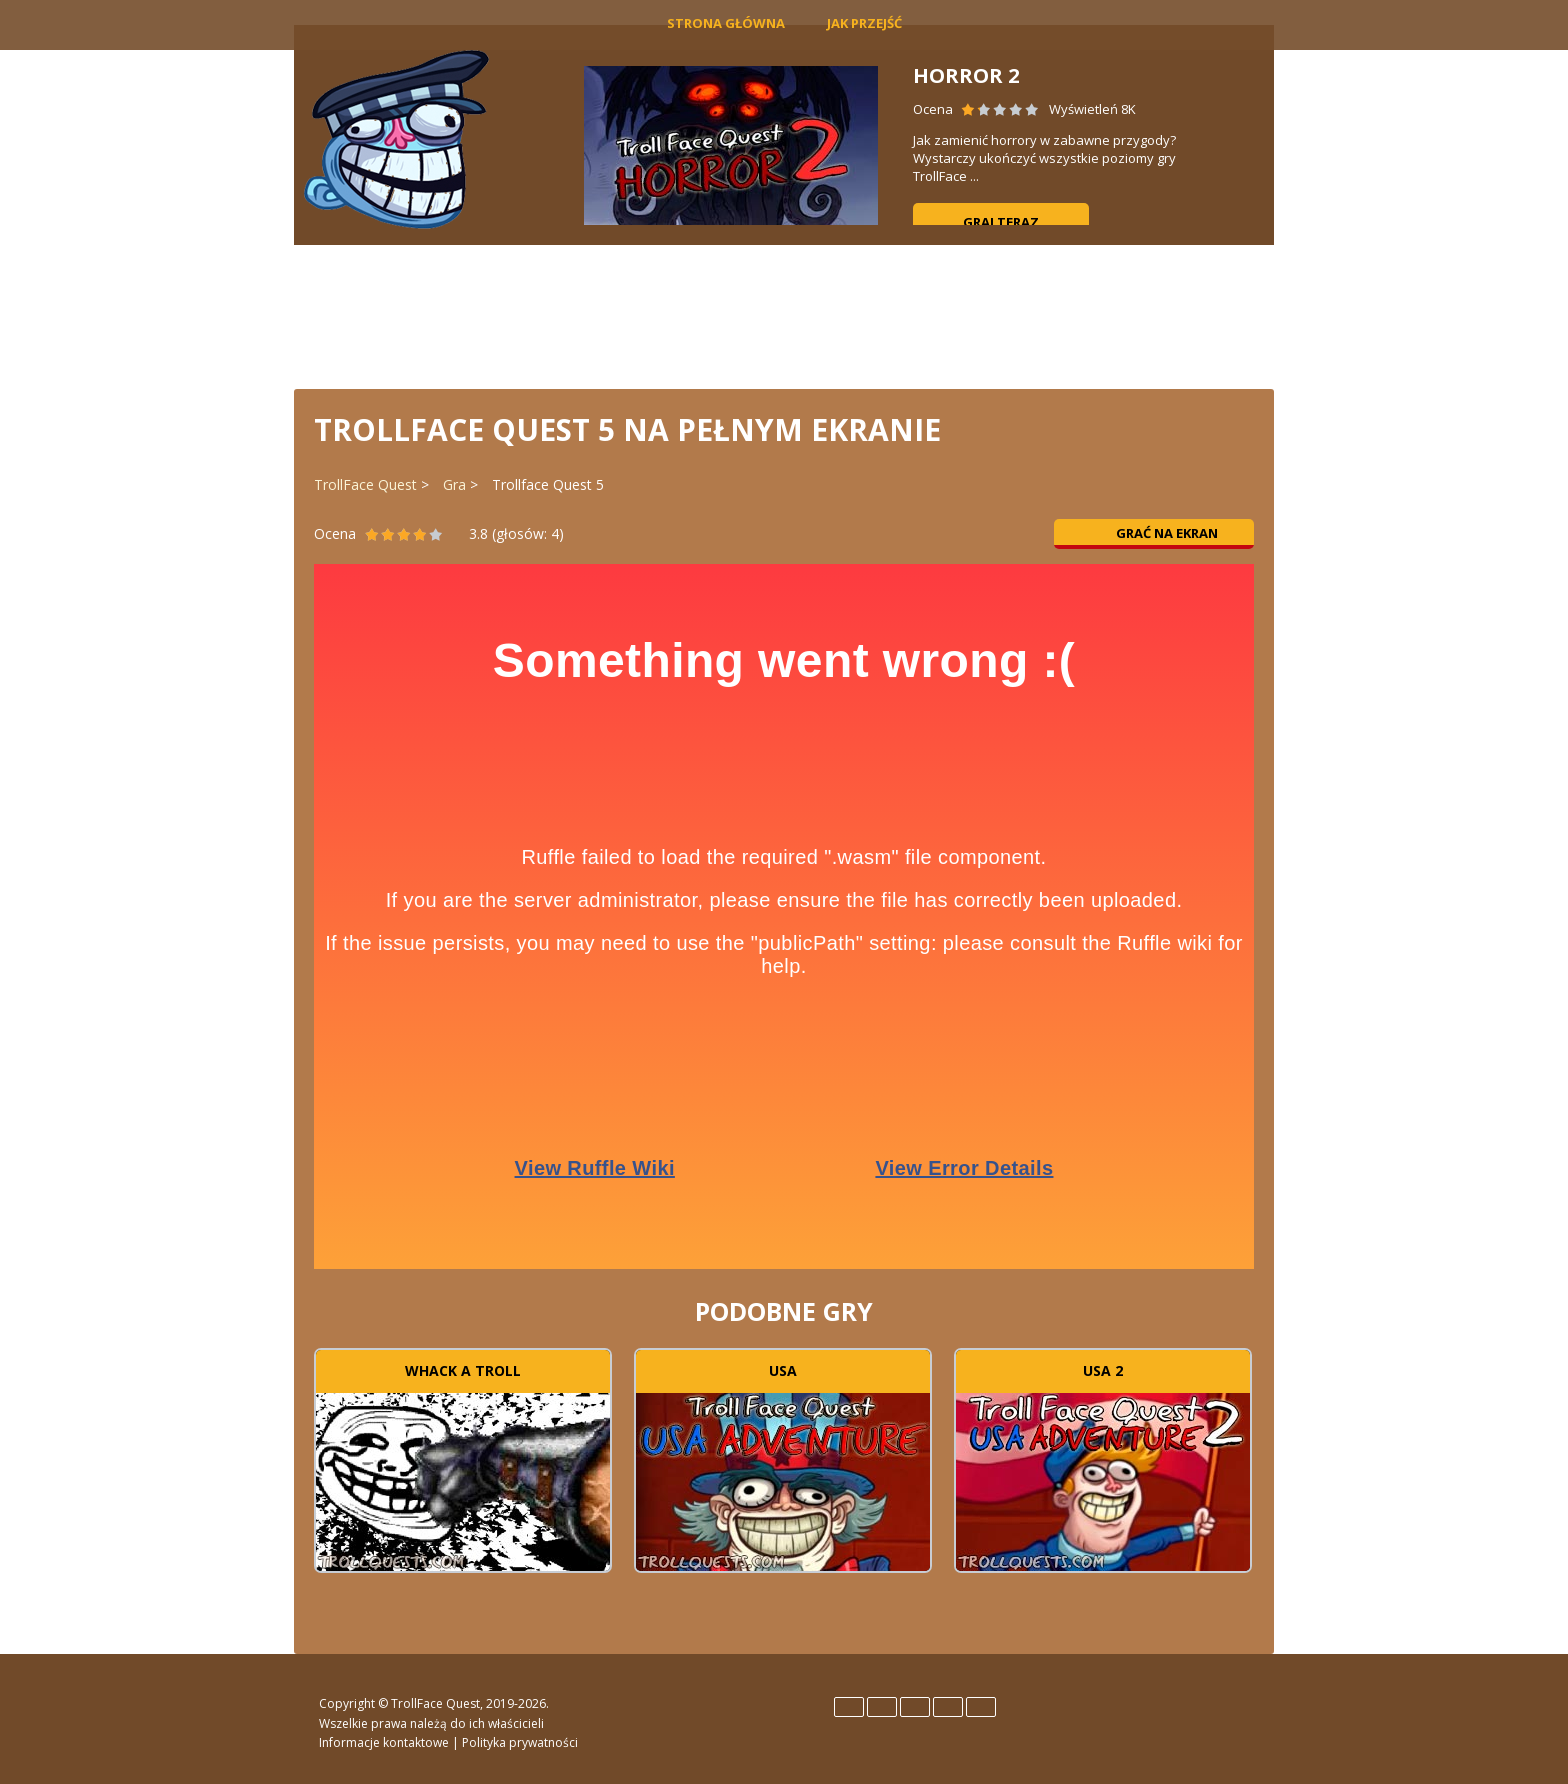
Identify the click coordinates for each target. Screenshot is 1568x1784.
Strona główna (726, 23)
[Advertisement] (784, 315)
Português (948, 1707)
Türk (981, 1707)
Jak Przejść (864, 23)
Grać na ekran (1154, 533)
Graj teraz (1001, 222)
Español (882, 1707)
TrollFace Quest (365, 484)
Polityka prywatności (520, 1742)
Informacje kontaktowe (384, 1742)
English (849, 1707)
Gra (454, 484)
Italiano (915, 1707)
